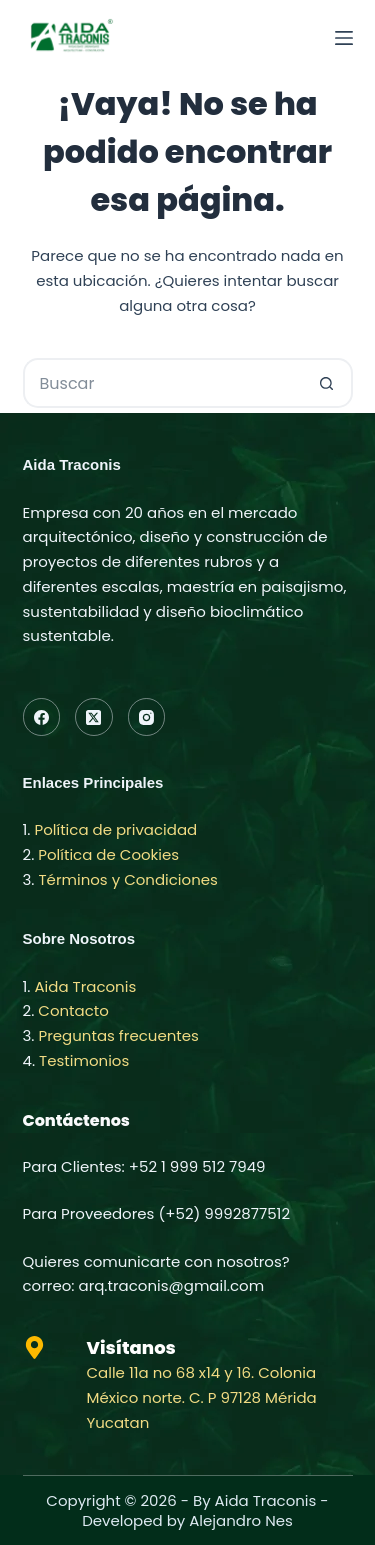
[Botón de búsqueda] (328, 383)
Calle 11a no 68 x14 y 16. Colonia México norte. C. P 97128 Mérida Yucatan (202, 1397)
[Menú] (344, 38)
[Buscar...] (163, 383)
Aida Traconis (85, 986)
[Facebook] (42, 717)
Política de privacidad (115, 829)
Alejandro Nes (241, 1520)
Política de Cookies (108, 854)
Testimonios (84, 1060)
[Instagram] (147, 717)
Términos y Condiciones (128, 879)
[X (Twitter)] (94, 717)
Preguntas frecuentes (119, 1035)
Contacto (73, 1010)
